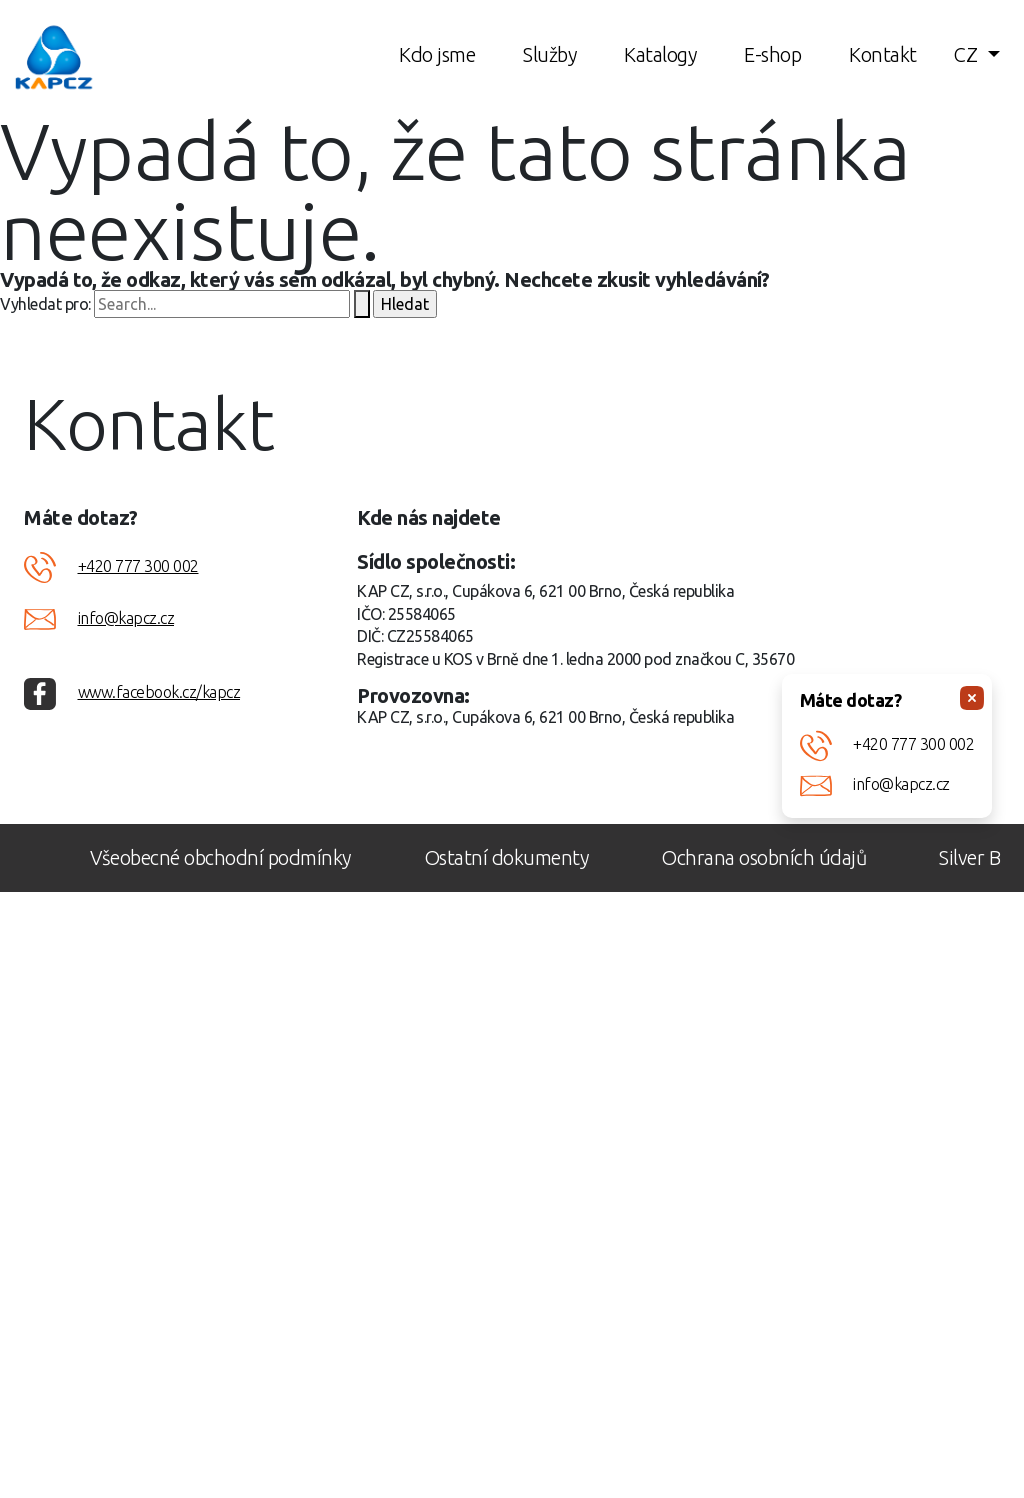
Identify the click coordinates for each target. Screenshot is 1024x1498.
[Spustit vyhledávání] (362, 304)
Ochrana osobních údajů (763, 857)
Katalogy (660, 54)
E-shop (772, 54)
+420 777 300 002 (913, 744)
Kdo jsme (437, 54)
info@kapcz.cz (901, 784)
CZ (968, 54)
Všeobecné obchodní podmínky (220, 857)
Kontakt (883, 54)
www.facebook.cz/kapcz (159, 692)
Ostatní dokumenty (506, 857)
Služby (549, 54)
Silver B (969, 857)
